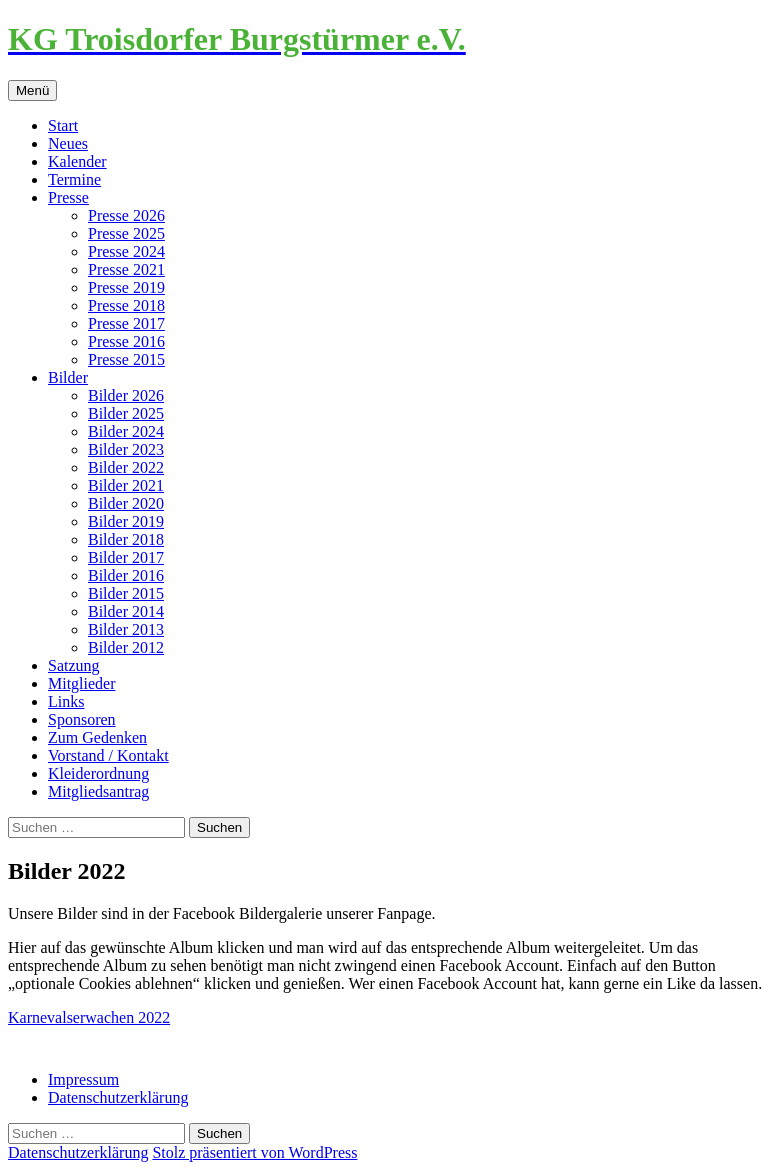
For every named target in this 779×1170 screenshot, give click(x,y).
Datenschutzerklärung (118, 1097)
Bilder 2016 (126, 575)
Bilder (68, 377)
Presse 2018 (126, 305)
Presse (68, 197)
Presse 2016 (126, 341)
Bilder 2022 (126, 467)
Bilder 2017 (126, 557)
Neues (68, 143)
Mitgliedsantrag (98, 791)
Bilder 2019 (126, 521)
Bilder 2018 (126, 539)
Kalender (77, 161)
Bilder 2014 (126, 611)
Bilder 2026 (126, 395)
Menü (32, 90)
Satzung (74, 665)
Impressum (83, 1079)
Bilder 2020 (126, 503)
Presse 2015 (126, 359)
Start (63, 125)
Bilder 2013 (126, 629)
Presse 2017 (126, 323)
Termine (74, 179)
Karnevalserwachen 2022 (89, 1017)
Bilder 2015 (126, 593)
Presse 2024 (126, 251)
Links (66, 701)
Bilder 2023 (126, 449)
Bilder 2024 (126, 431)
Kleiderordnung (98, 773)
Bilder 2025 (126, 413)
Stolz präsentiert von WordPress (254, 1152)
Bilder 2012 (126, 647)
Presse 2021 (126, 269)
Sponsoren (82, 719)
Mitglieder (82, 683)
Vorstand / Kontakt (108, 755)
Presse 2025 (126, 233)
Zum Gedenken (97, 737)
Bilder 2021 (126, 485)
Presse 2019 (126, 287)
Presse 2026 (126, 215)
